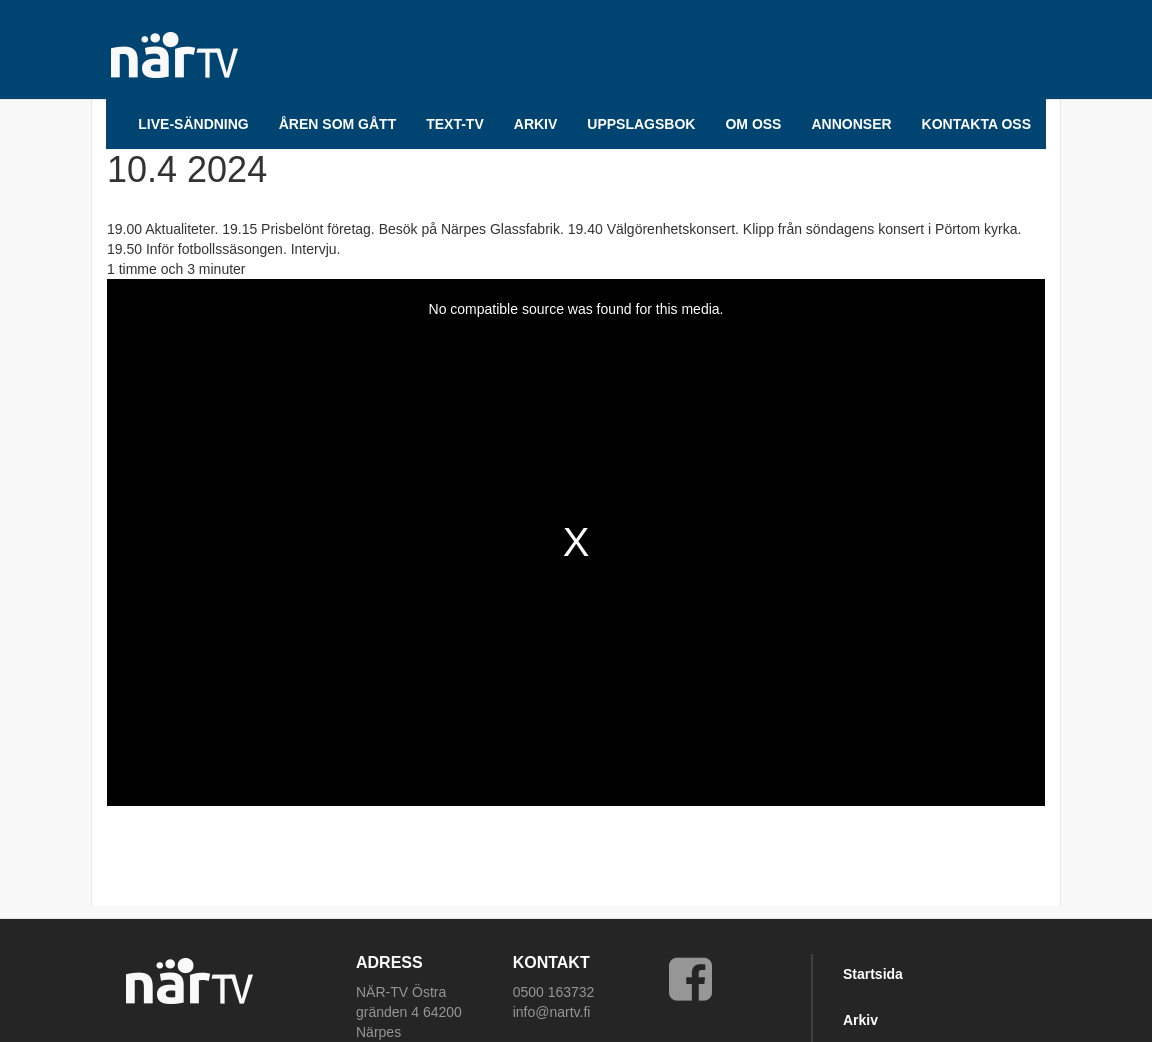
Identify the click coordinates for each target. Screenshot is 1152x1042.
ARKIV (536, 124)
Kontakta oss (976, 124)
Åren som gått (337, 124)
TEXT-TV (455, 124)
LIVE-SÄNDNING (193, 124)
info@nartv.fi (552, 1012)
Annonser (851, 124)
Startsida (873, 974)
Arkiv (860, 1020)
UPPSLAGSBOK (641, 124)
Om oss (753, 124)
